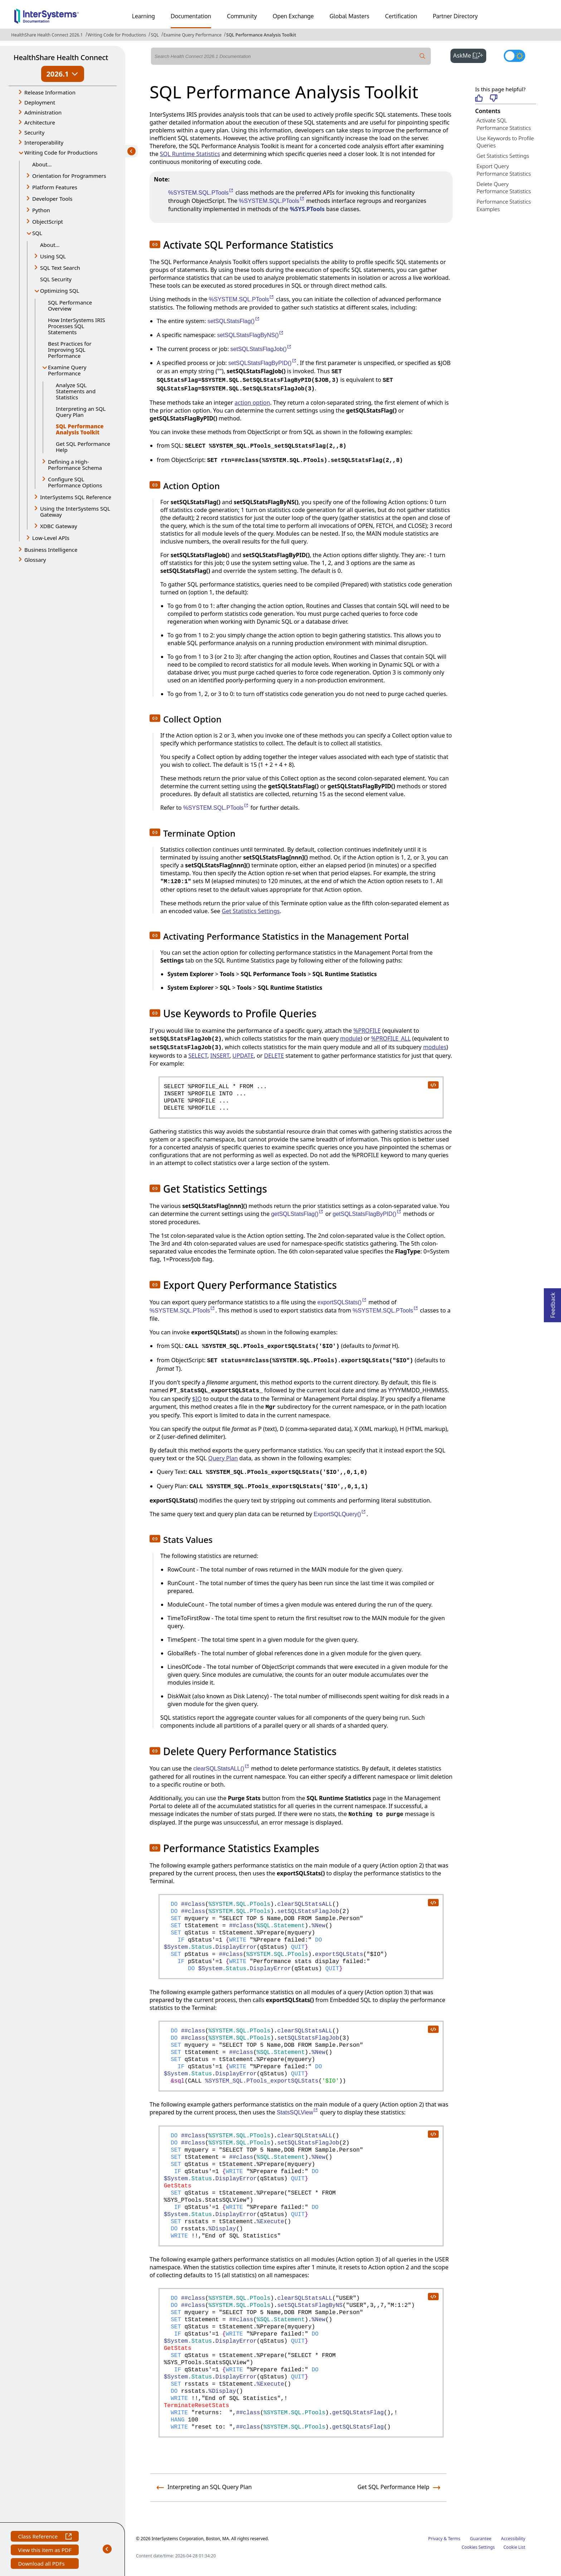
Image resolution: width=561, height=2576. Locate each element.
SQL (154, 35)
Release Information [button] (49, 92)
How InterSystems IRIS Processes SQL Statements (76, 326)
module (350, 1038)
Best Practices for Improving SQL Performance (70, 349)
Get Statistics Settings (251, 911)
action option (252, 402)
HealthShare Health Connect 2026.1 (47, 35)
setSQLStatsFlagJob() (261, 349)
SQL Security (56, 279)
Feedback (553, 1303)
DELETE (274, 1056)
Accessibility (513, 2539)
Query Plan (223, 1458)
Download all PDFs (42, 2564)
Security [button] (34, 132)
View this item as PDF (44, 2550)
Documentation (191, 16)
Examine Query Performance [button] (67, 370)
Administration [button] (43, 112)
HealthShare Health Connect (61, 57)
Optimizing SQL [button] (59, 290)
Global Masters (349, 16)
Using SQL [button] (53, 256)
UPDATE (243, 1056)
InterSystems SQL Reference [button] (75, 497)
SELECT (197, 1056)
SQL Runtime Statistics (190, 154)
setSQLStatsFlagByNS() (250, 335)
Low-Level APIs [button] (50, 537)
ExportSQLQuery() (340, 1514)
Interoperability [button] (43, 142)
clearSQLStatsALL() (221, 1769)
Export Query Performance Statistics (504, 169)
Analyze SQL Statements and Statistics (76, 391)
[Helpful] (479, 98)
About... (42, 164)
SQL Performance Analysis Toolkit (261, 35)
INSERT (219, 1056)
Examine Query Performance (192, 35)
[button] (155, 244)
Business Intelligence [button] (51, 549)
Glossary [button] (35, 559)
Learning (143, 16)
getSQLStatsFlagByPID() (367, 1214)
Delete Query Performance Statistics (504, 187)
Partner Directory (455, 16)
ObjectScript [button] (47, 221)
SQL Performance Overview (70, 305)
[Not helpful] (493, 98)
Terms (454, 2539)
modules (434, 1047)
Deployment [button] (39, 102)
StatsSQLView (298, 2112)
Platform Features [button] (54, 187)
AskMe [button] (470, 55)
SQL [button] (37, 233)
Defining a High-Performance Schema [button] (75, 464)
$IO (197, 1399)
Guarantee (481, 2539)
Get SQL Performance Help (83, 446)
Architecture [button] (39, 122)
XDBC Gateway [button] (58, 526)
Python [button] (41, 210)
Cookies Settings (478, 2547)
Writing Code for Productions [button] (61, 152)
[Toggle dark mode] (514, 56)
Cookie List (514, 2547)
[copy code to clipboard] (433, 1084)
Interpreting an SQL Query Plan (81, 411)
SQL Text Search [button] (60, 267)
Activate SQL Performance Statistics (504, 124)
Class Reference (44, 2537)
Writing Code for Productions (117, 35)
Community (242, 16)
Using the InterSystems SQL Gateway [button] (75, 511)
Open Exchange (293, 16)
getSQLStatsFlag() (297, 1214)
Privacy (435, 2539)
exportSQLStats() (342, 1302)
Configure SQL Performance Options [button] (75, 482)
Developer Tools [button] (52, 198)
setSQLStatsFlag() (234, 321)
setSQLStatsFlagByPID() (262, 363)
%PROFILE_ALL (391, 1038)
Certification (401, 16)
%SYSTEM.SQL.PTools (201, 193)
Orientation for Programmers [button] (69, 175)
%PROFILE (367, 1030)
